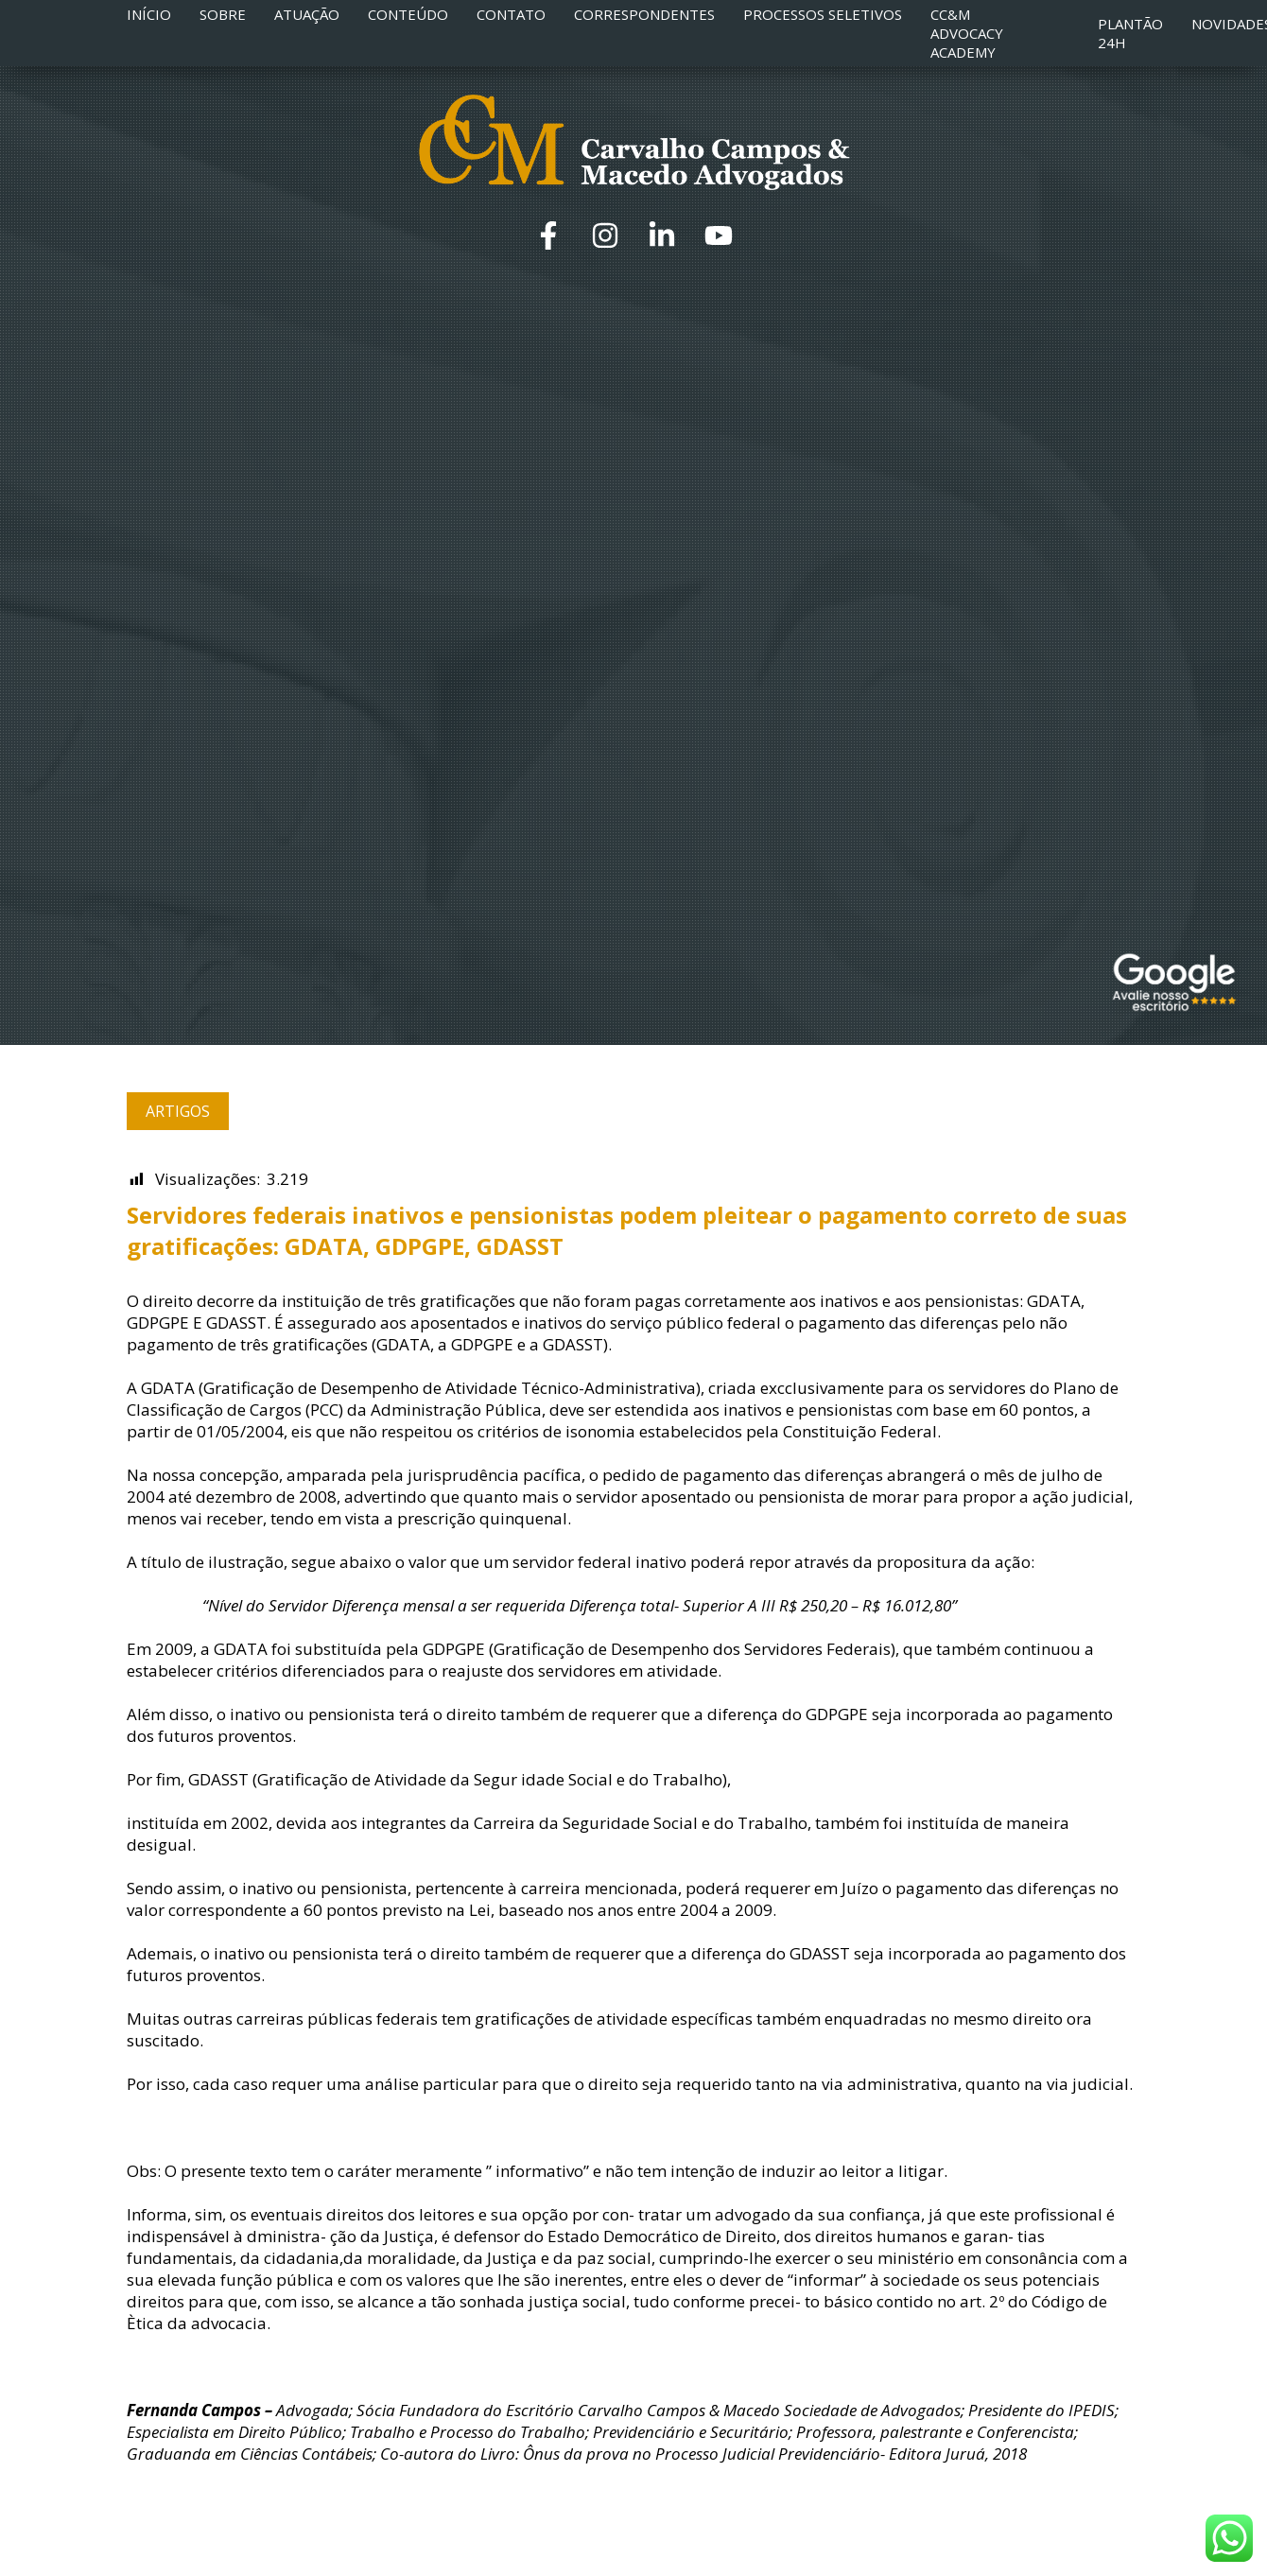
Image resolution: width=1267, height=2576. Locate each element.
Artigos (178, 1111)
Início (149, 14)
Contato (511, 14)
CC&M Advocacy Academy (966, 33)
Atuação (306, 14)
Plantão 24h (1130, 33)
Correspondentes (644, 14)
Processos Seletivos (822, 14)
